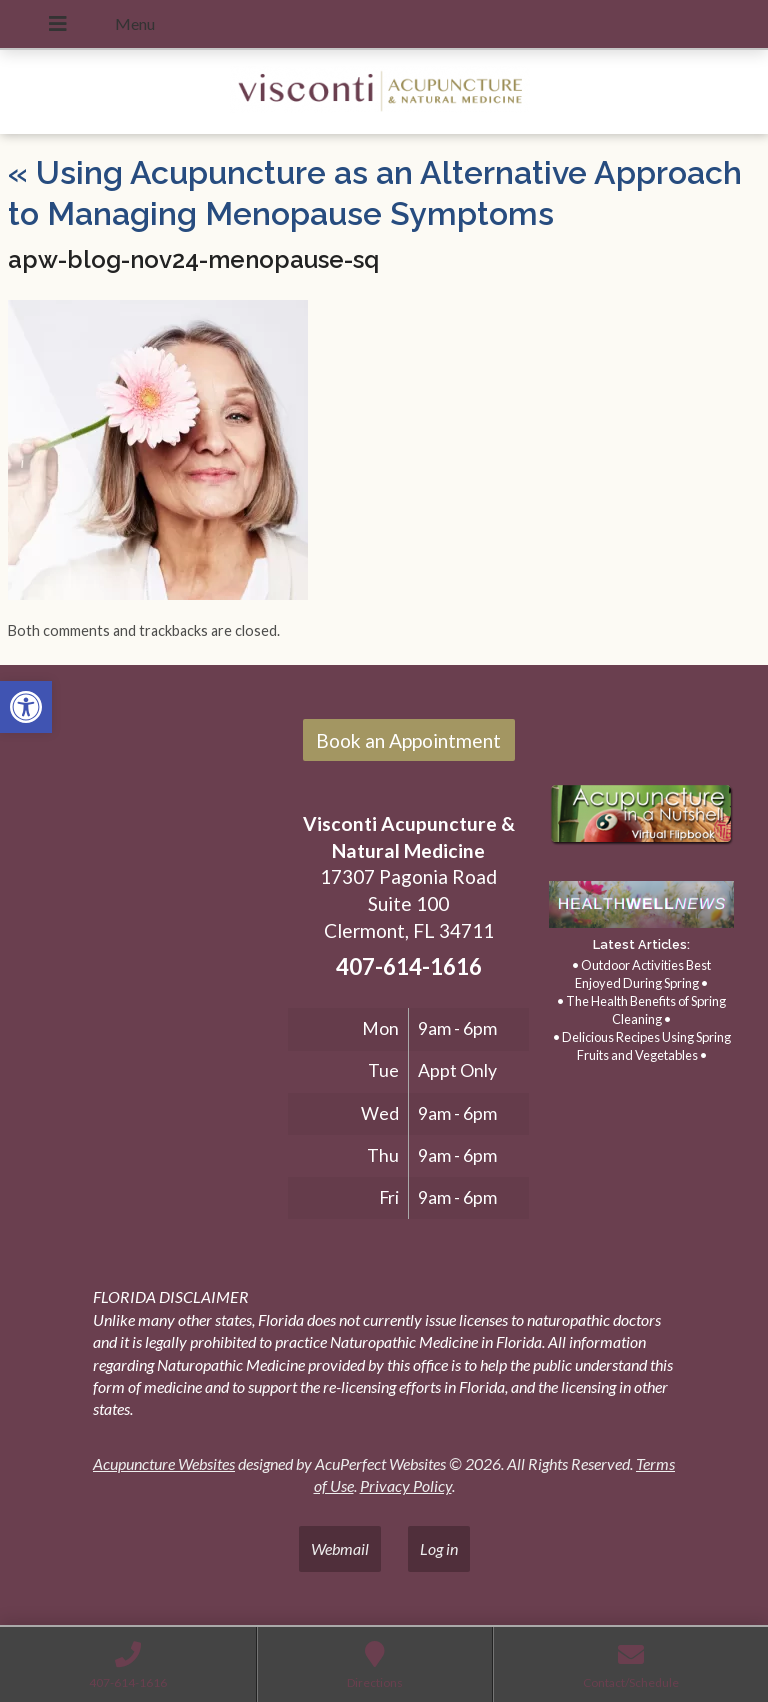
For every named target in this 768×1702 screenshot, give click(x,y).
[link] (26, 707)
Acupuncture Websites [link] (164, 1463)
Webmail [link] (340, 1548)
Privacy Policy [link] (406, 1485)
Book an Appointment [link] (408, 740)
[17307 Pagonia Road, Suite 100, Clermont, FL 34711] (148, 924)
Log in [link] (439, 1548)
